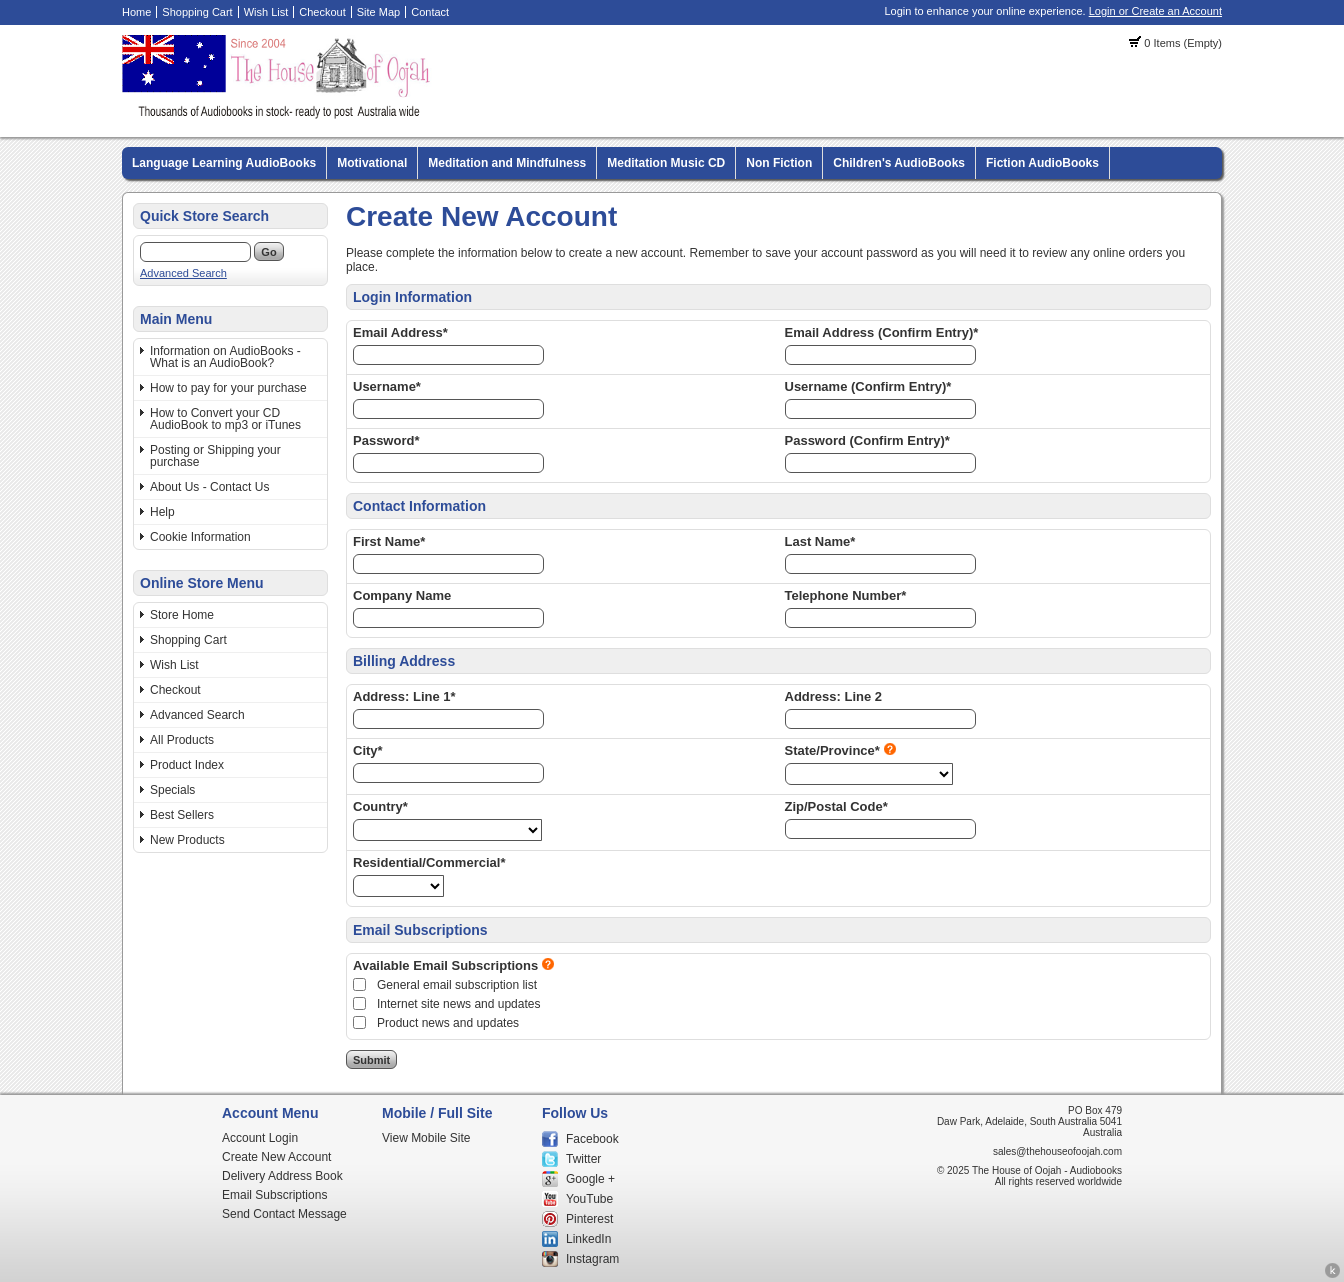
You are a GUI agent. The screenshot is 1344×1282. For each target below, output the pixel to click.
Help (162, 512)
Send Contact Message (284, 1214)
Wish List (266, 12)
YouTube (589, 1199)
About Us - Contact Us (209, 487)
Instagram (592, 1259)
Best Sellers (182, 815)
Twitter (583, 1159)
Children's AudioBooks (899, 163)
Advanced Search (183, 273)
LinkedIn (588, 1239)
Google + (590, 1179)
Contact (430, 12)
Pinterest (589, 1219)
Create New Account (276, 1157)
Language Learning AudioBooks (224, 163)
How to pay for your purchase (228, 388)
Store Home (182, 615)
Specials (172, 790)
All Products (182, 740)
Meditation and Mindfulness (507, 163)
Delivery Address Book (282, 1176)
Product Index (187, 765)
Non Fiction (779, 163)
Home (136, 12)
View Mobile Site (426, 1138)
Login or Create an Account (1155, 11)
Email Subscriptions (274, 1195)
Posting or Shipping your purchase (215, 456)
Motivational (372, 163)
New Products (187, 840)
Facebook (592, 1139)
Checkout (322, 12)
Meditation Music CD (666, 163)
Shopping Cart (197, 12)
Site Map (378, 12)
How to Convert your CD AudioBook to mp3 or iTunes (225, 419)
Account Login (260, 1138)
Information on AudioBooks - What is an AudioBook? (225, 357)
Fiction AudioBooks (1042, 163)
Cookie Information (200, 537)
